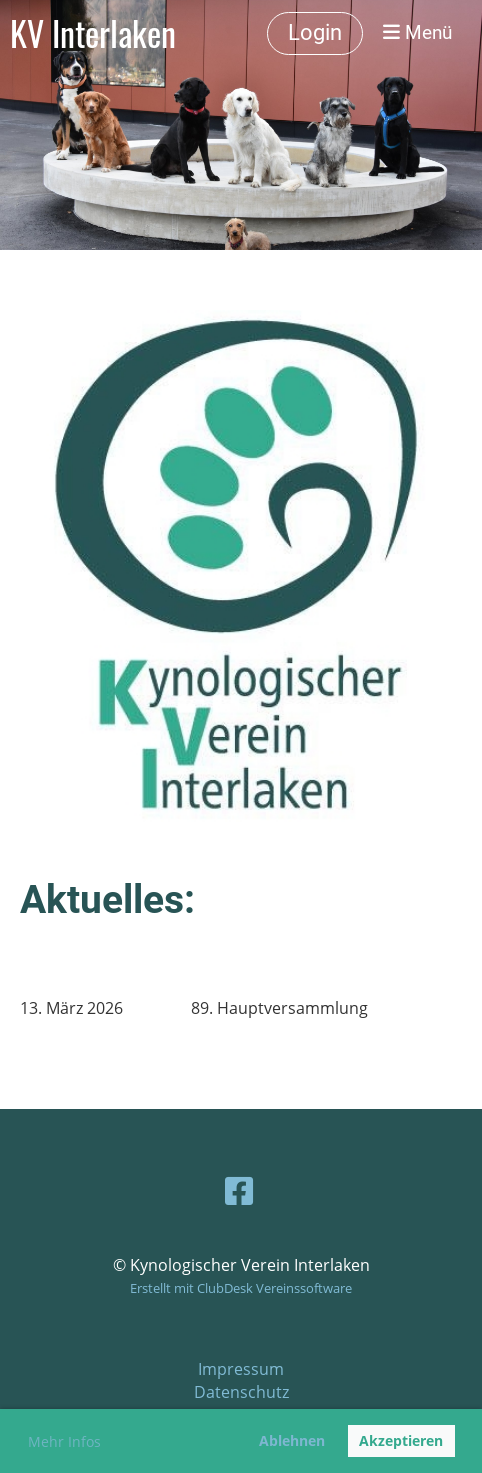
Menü (417, 32)
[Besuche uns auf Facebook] (239, 1190)
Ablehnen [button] (292, 1440)
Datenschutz (241, 1392)
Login (315, 32)
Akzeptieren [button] (401, 1440)
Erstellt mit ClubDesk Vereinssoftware (241, 1288)
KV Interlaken (93, 33)
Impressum (241, 1369)
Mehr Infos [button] (64, 1441)
